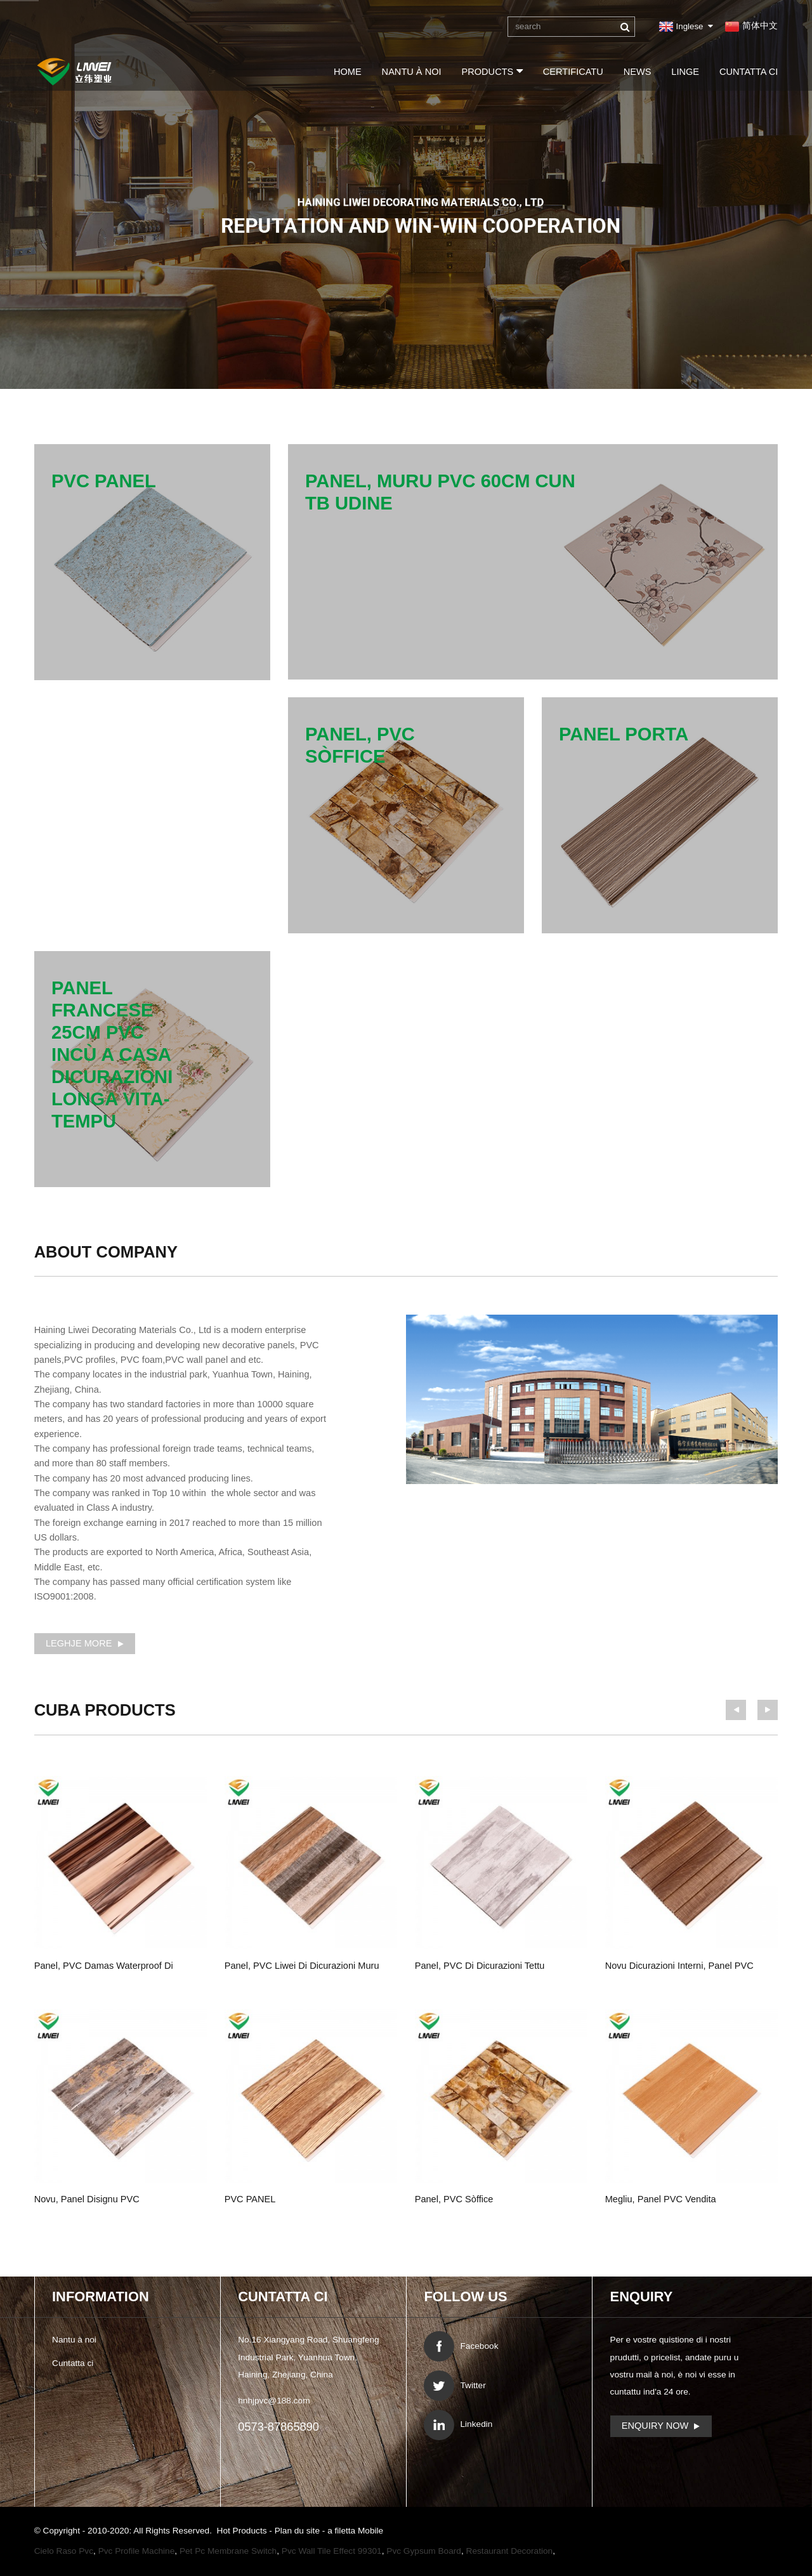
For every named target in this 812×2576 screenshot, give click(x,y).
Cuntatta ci (748, 72)
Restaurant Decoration (509, 2551)
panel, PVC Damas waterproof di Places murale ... (103, 1968)
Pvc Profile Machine (136, 2551)
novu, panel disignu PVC (87, 2199)
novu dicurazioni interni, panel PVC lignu (679, 1968)
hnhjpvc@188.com (274, 2400)
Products (491, 70)
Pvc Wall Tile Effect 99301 (332, 2551)
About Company (106, 1252)
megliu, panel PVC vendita (660, 2199)
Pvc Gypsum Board (423, 2551)
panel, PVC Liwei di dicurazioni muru (302, 1966)
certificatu (573, 72)
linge (685, 72)
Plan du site (298, 2530)
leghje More (79, 1643)
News (638, 72)
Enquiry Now (655, 2426)
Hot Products (243, 2530)
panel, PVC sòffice (454, 2199)
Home (348, 72)
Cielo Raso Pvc (63, 2551)
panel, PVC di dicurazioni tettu (480, 1966)
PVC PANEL (250, 2199)
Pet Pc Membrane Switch (228, 2551)
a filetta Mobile (355, 2530)
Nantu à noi (412, 72)
